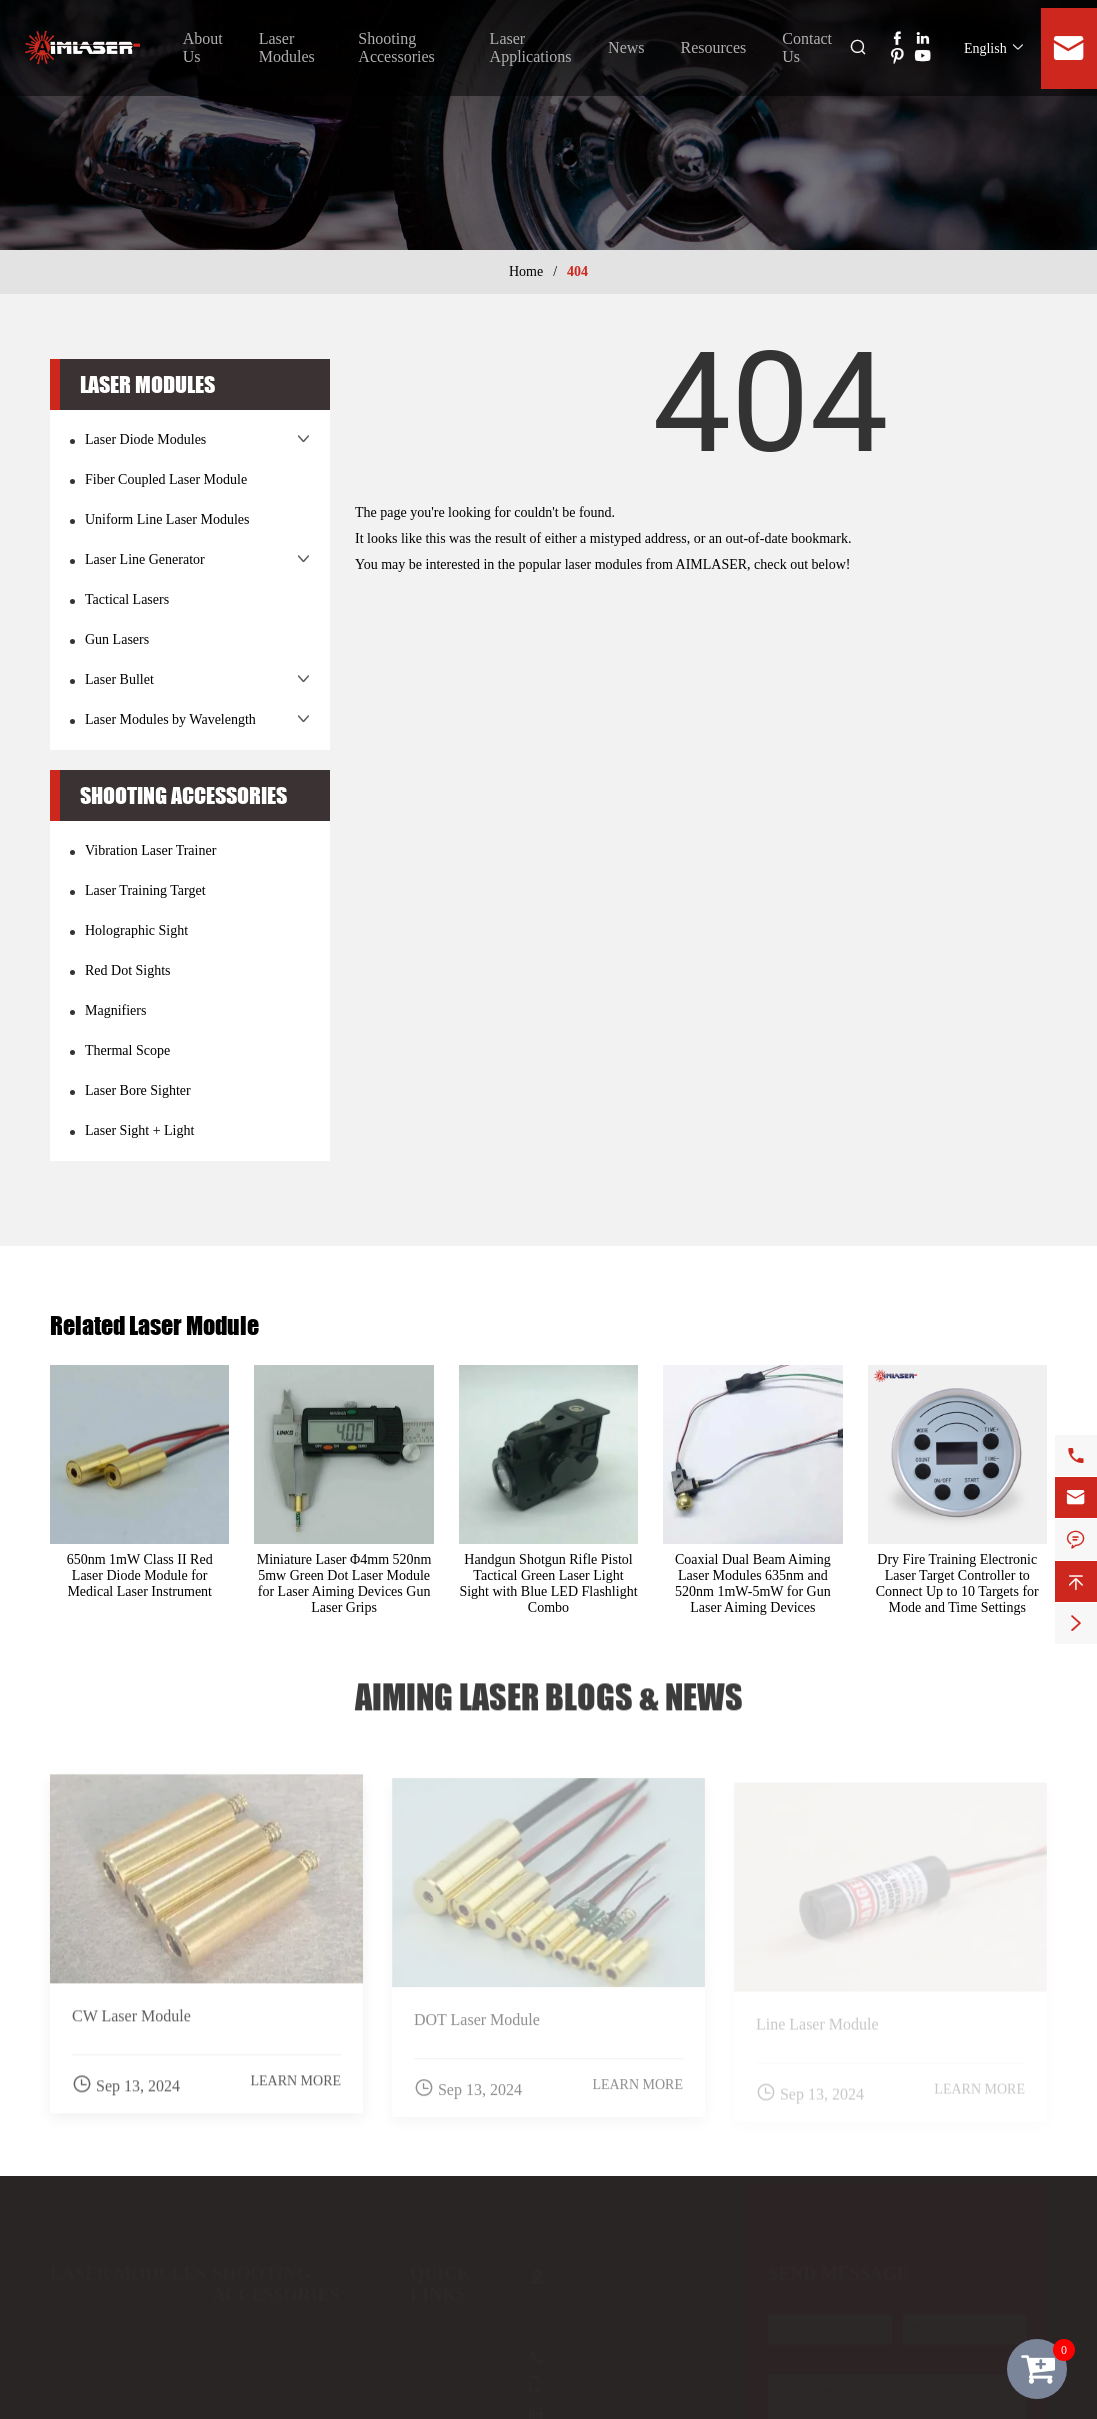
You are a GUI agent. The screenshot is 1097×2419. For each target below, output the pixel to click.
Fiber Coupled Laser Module (166, 479)
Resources (714, 47)
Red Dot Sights (128, 970)
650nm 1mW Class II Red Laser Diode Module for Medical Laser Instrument (140, 1575)
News (626, 47)
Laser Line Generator (145, 559)
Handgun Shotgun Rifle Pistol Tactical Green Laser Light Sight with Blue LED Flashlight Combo (548, 1583)
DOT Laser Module (477, 2027)
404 (577, 271)
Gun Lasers (117, 639)
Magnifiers (115, 1010)
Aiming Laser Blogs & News (549, 1690)
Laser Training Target (145, 890)
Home (526, 271)
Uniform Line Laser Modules (167, 519)
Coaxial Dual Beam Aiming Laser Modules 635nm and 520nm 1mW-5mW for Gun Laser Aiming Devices (753, 1583)
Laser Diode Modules (145, 439)
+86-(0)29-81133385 (611, 2350)
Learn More (295, 2089)
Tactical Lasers (127, 599)
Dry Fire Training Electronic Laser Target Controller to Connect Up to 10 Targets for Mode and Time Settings (957, 1583)
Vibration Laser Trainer (150, 850)
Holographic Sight (136, 930)
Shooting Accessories (396, 47)
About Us (454, 2323)
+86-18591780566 (605, 2380)
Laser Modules (287, 47)
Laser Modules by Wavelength (170, 719)
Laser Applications (531, 47)
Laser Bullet (119, 679)
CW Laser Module (131, 2024)
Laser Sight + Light (139, 1130)
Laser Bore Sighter (138, 1090)
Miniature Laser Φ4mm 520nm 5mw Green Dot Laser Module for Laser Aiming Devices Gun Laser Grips (344, 1583)
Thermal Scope (127, 1050)
